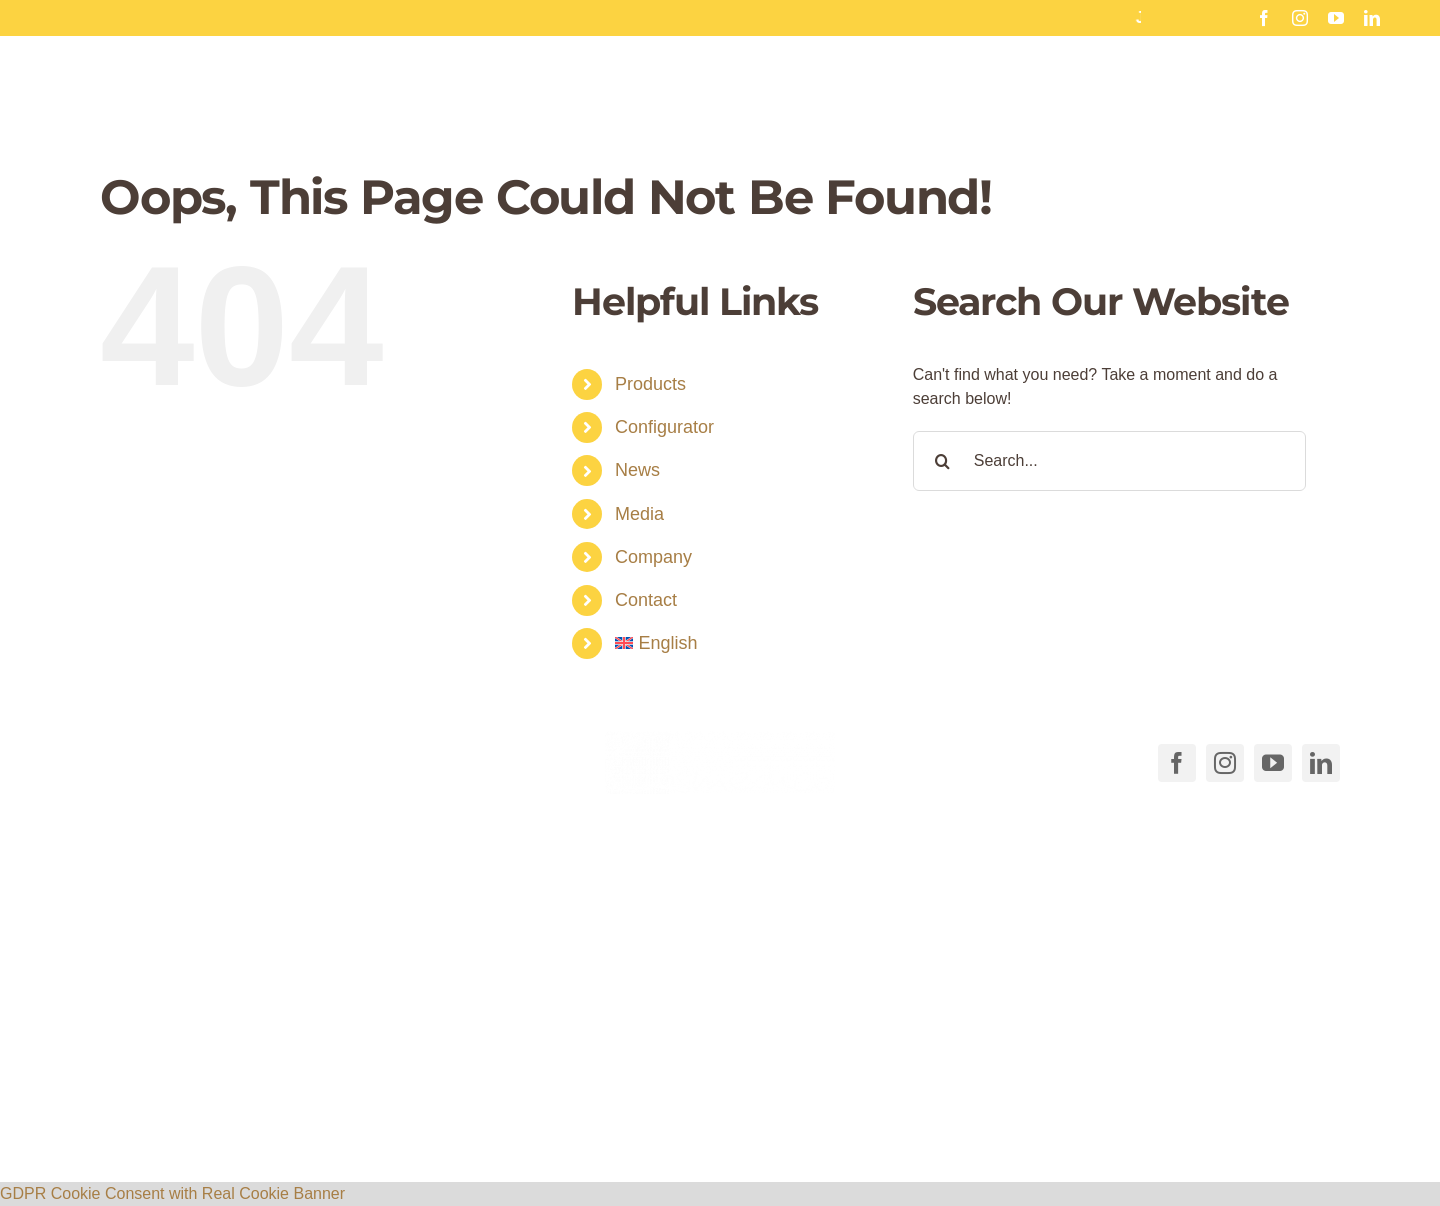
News (637, 470)
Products (650, 384)
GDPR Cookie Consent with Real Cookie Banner (172, 1193)
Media (639, 514)
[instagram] (1300, 18)
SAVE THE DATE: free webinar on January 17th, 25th (1118, 17)
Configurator (664, 427)
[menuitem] (749, 643)
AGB (812, 1113)
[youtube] (1336, 18)
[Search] (943, 461)
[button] (510, 1074)
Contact (646, 600)
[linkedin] (1372, 18)
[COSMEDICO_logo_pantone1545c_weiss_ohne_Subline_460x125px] (720, 738)
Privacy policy (1058, 1113)
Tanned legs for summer (636, 17)
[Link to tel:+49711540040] (128, 758)
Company (653, 557)
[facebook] (1264, 18)
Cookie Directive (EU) (919, 1113)
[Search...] (1109, 461)
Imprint (1144, 1113)
